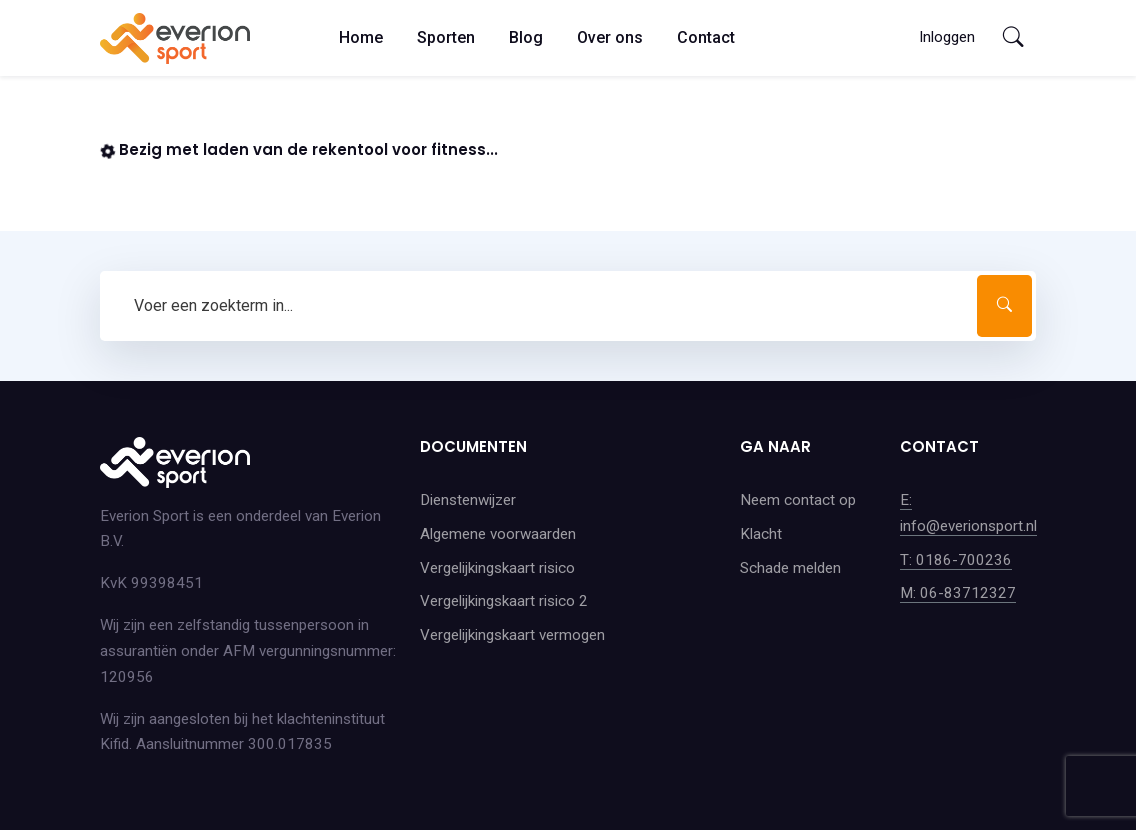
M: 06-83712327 (958, 593)
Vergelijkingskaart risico (497, 568)
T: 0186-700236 (956, 560)
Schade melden (790, 568)
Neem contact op (798, 500)
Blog (526, 37)
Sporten (446, 37)
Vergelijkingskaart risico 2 (504, 601)
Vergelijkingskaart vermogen (512, 635)
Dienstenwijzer (468, 500)
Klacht (761, 534)
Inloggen (947, 37)
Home (361, 37)
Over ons (610, 37)
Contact (706, 37)
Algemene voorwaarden (498, 534)
